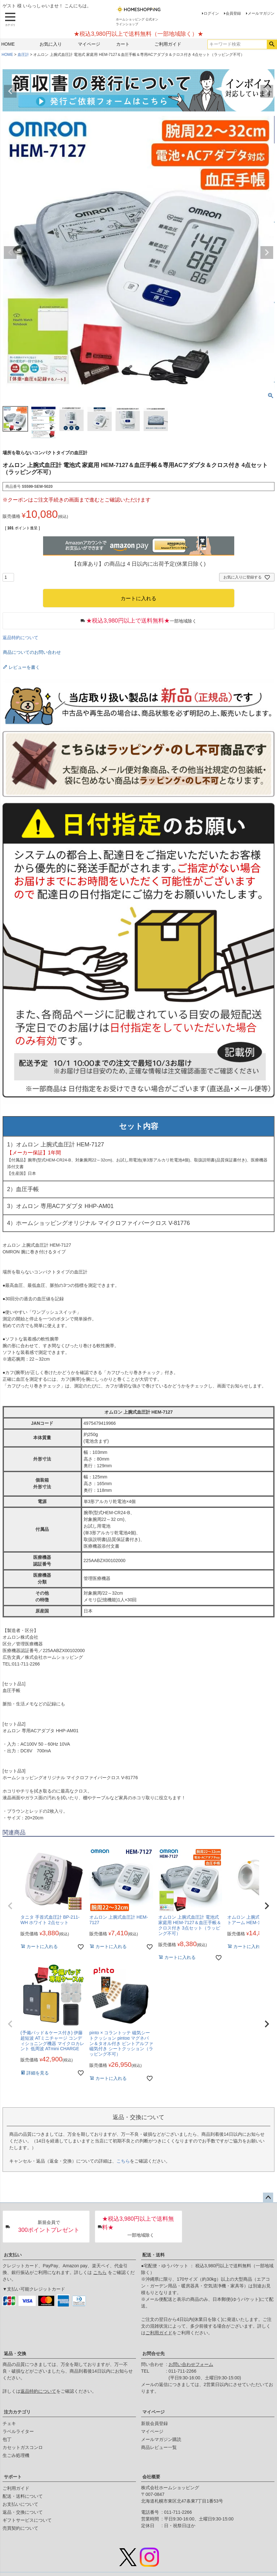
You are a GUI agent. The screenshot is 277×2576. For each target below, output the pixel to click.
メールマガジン (261, 13)
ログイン (211, 13)
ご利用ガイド (167, 44)
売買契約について (20, 2528)
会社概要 (151, 2476)
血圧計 (23, 54)
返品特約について (20, 637)
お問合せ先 (153, 2353)
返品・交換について (23, 2512)
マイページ (89, 44)
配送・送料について (23, 2496)
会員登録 (233, 13)
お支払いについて (20, 2504)
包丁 (7, 2439)
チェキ (9, 2423)
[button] (10, 1906)
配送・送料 (153, 2254)
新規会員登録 (154, 2423)
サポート (13, 2476)
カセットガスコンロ (23, 2447)
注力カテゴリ (17, 2411)
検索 (272, 44)
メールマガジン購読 (161, 2439)
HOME (8, 44)
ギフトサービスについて (27, 2520)
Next (266, 91)
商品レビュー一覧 (159, 2447)
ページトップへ (268, 2198)
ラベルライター (18, 2431)
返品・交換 (15, 2353)
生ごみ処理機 (16, 2455)
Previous (10, 91)
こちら (123, 2161)
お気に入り (51, 44)
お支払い (13, 2254)
